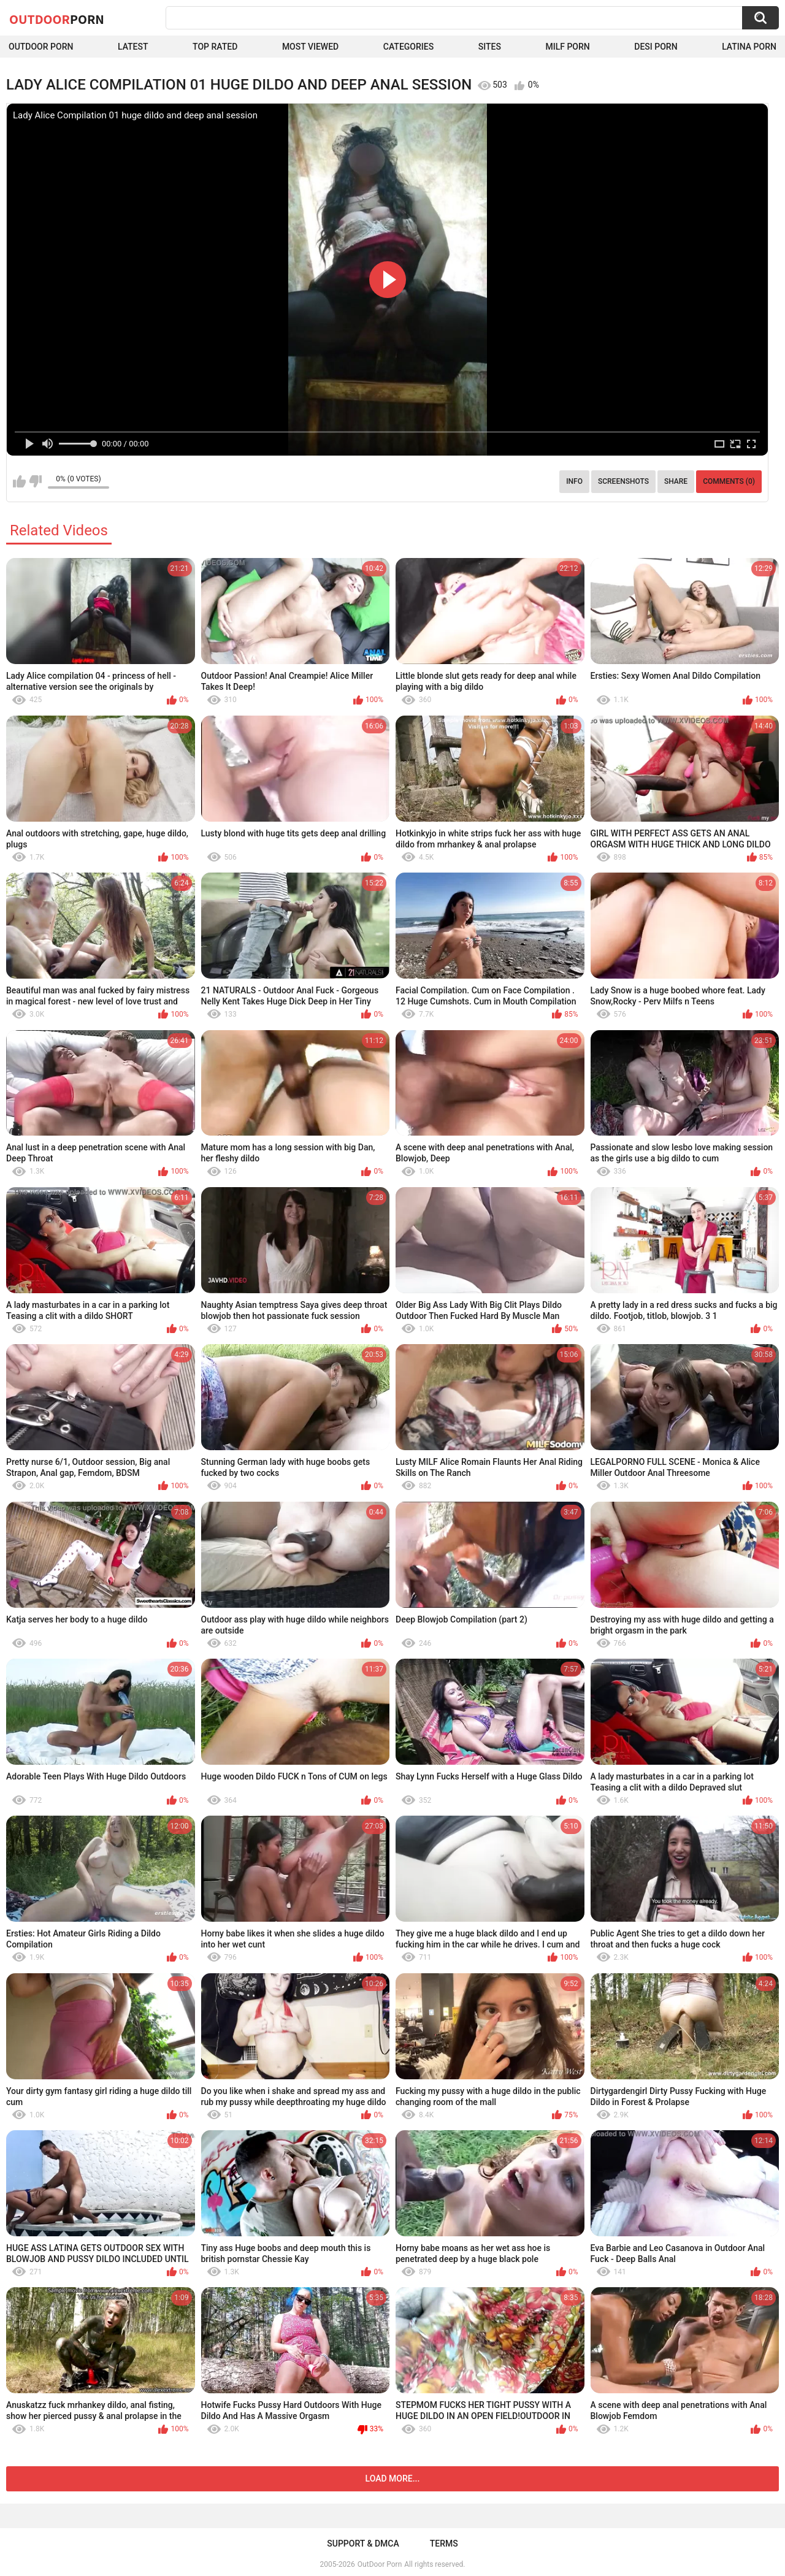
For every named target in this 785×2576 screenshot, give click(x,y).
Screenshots (623, 481)
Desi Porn (655, 47)
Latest (133, 47)
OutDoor (56, 19)
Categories (408, 47)
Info (574, 481)
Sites (489, 47)
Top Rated (215, 47)
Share (675, 481)
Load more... (393, 2478)
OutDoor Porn (380, 2564)
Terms (444, 2543)
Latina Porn (749, 47)
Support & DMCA (363, 2543)
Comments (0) (729, 481)
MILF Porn (567, 47)
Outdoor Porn (41, 47)
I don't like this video (35, 481)
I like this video (19, 481)
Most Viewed (310, 47)
